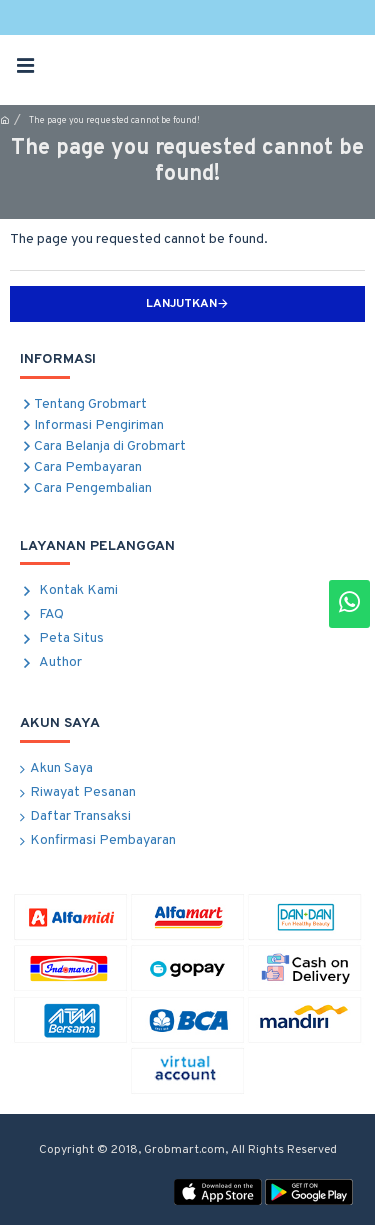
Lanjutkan (181, 304)
